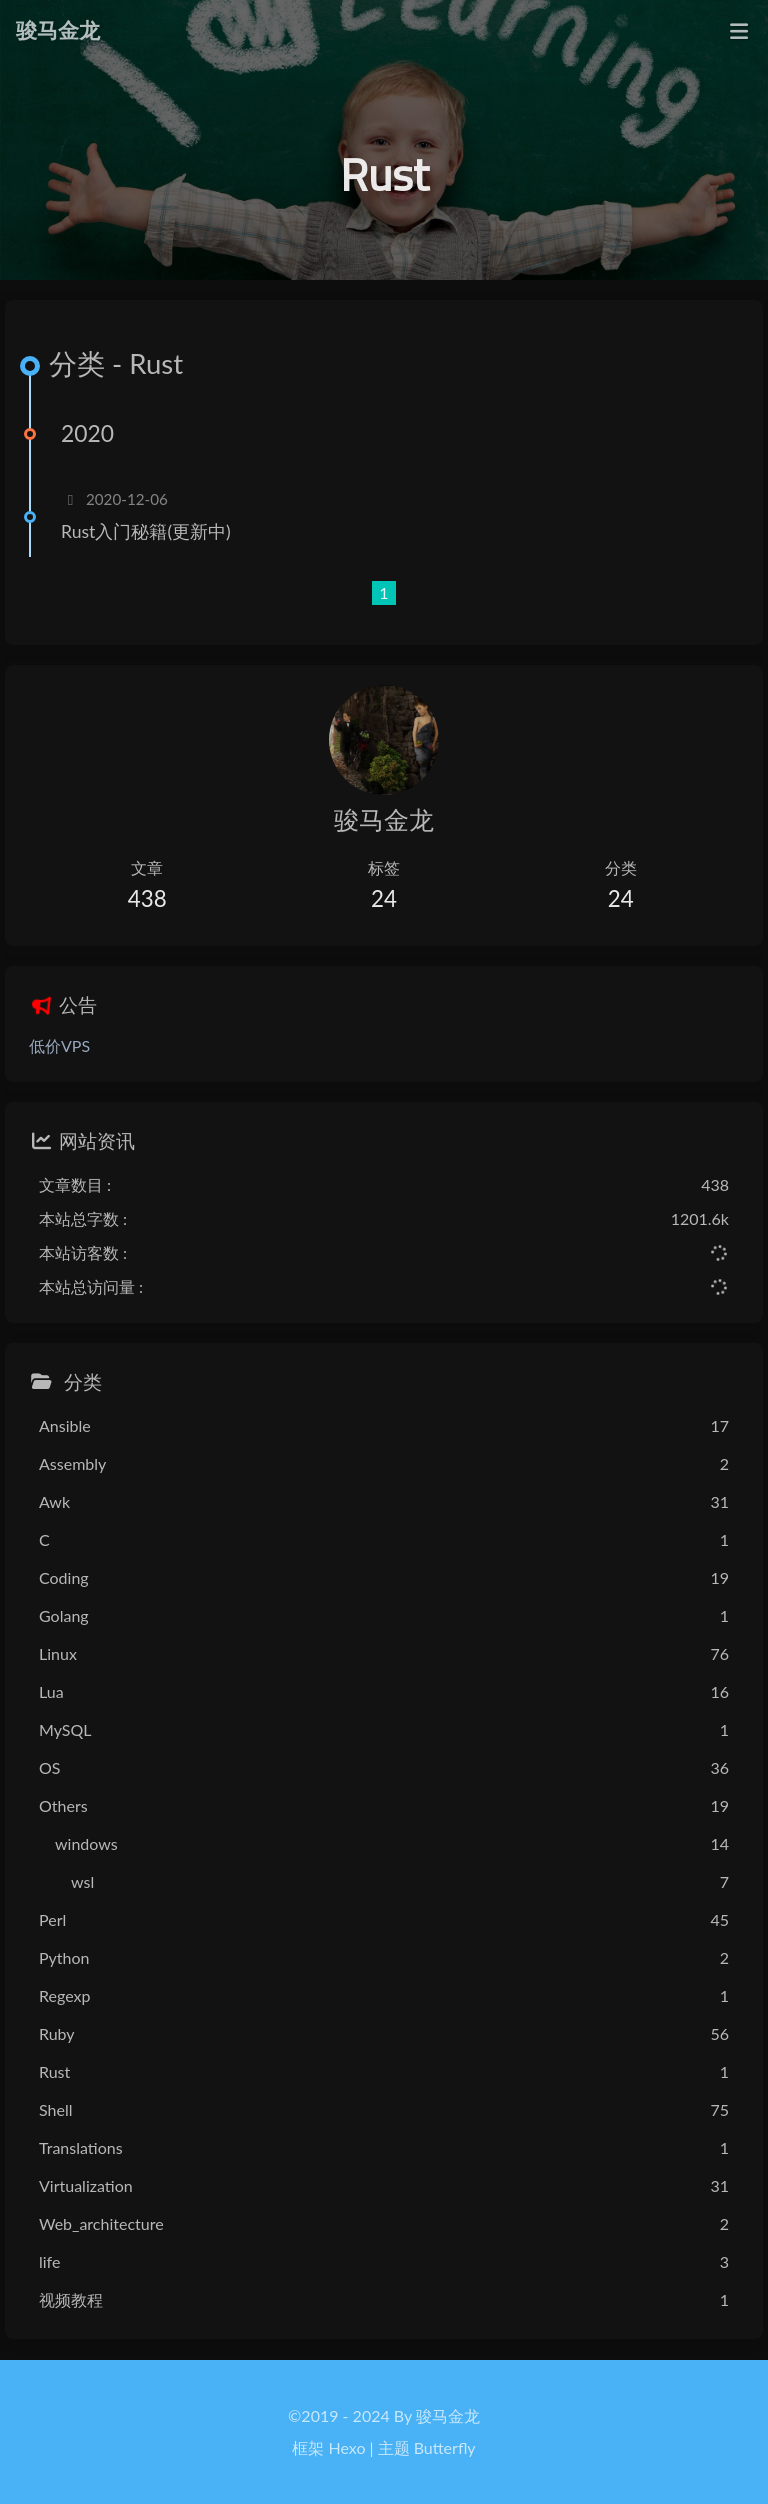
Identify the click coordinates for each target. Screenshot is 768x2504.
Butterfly (445, 2447)
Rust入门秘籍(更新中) (146, 531)
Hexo (347, 2447)
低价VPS (59, 1045)
